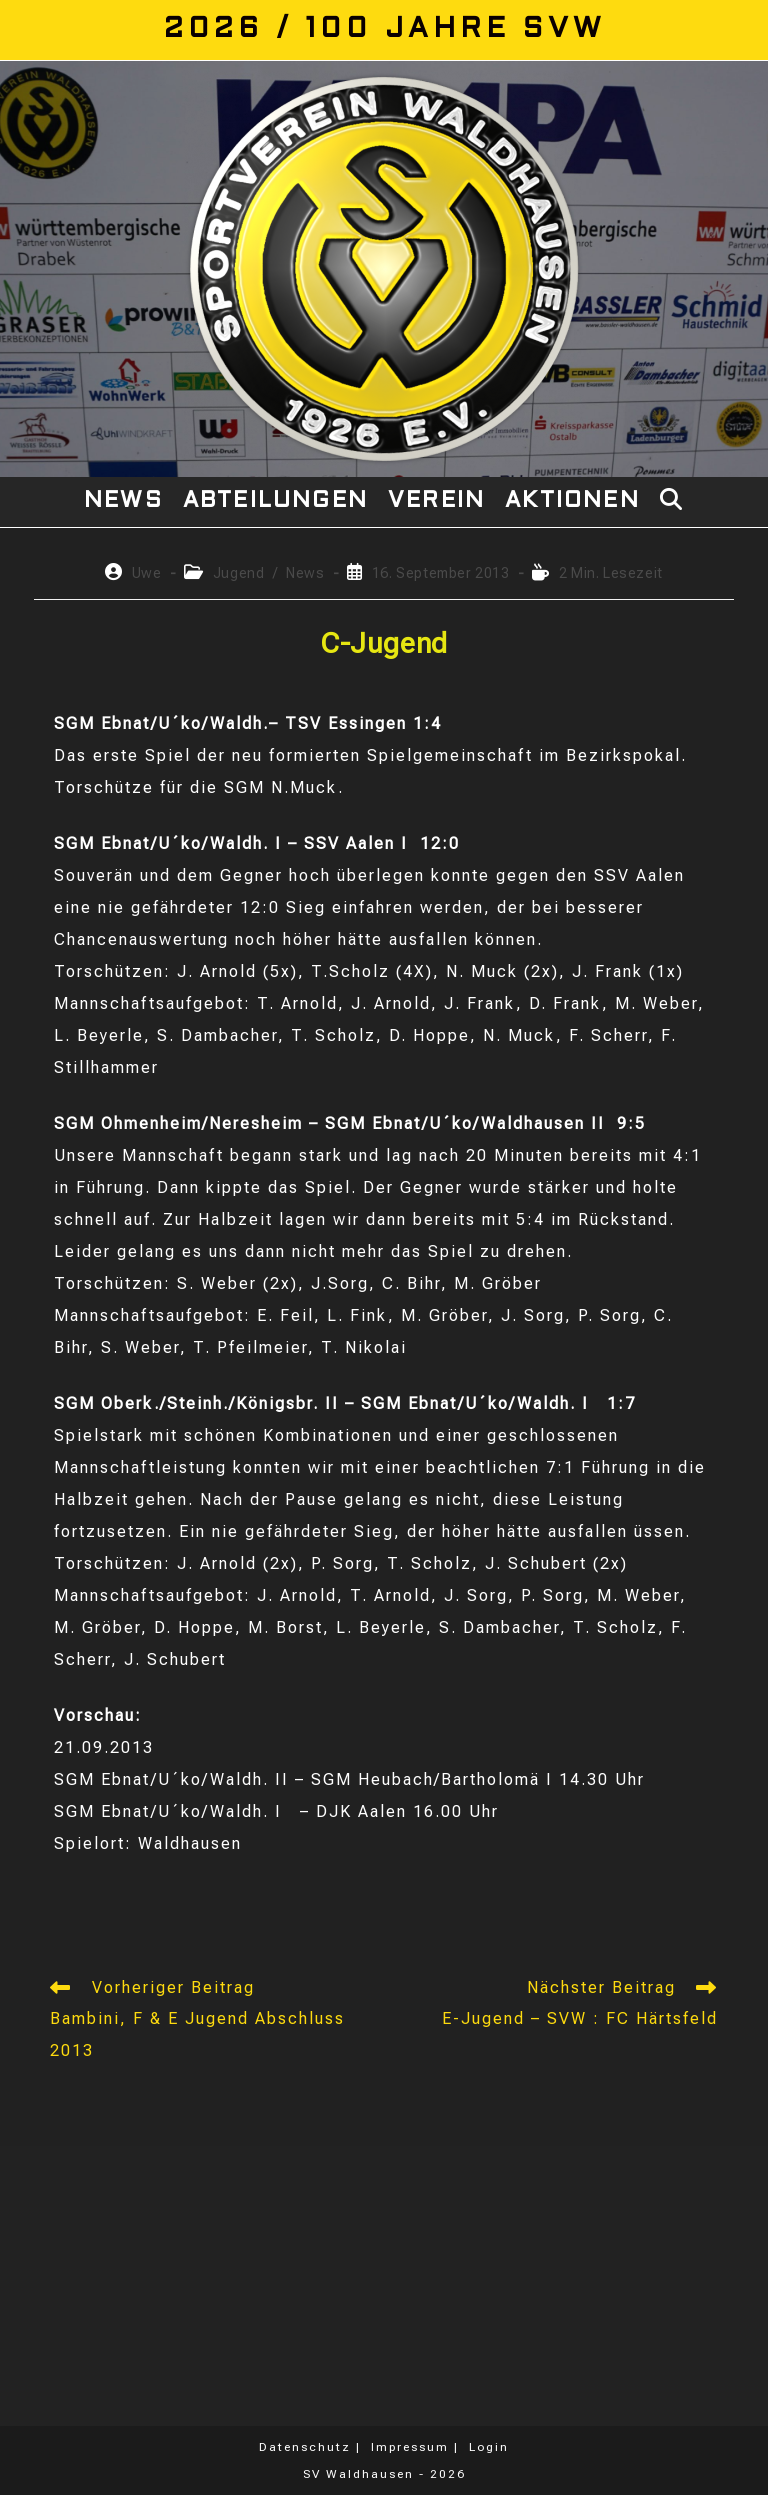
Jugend (239, 573)
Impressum (410, 2447)
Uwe (147, 573)
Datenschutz (305, 2447)
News (305, 573)
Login (489, 2447)
